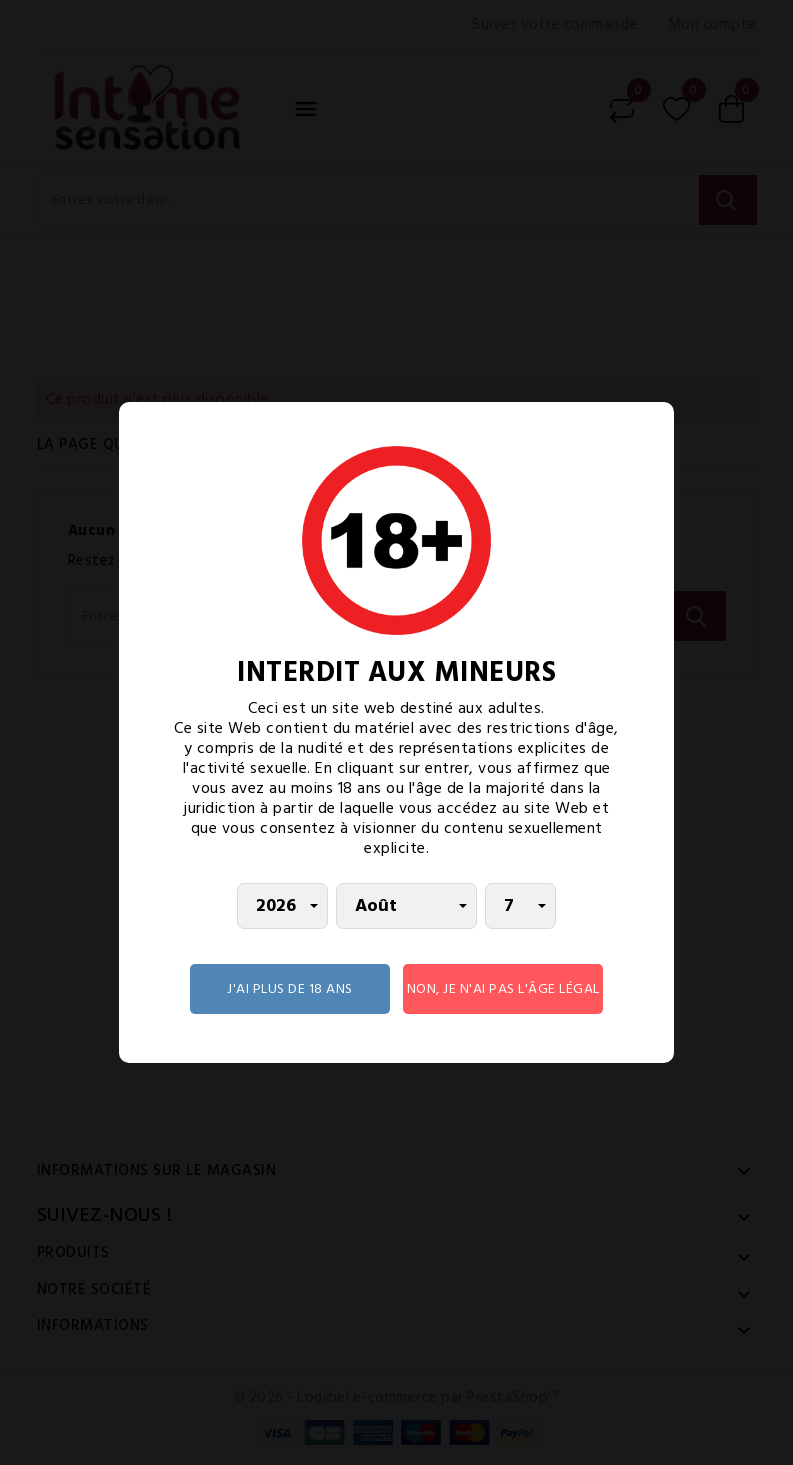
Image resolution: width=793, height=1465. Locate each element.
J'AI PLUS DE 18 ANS (290, 988)
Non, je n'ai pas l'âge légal (503, 988)
